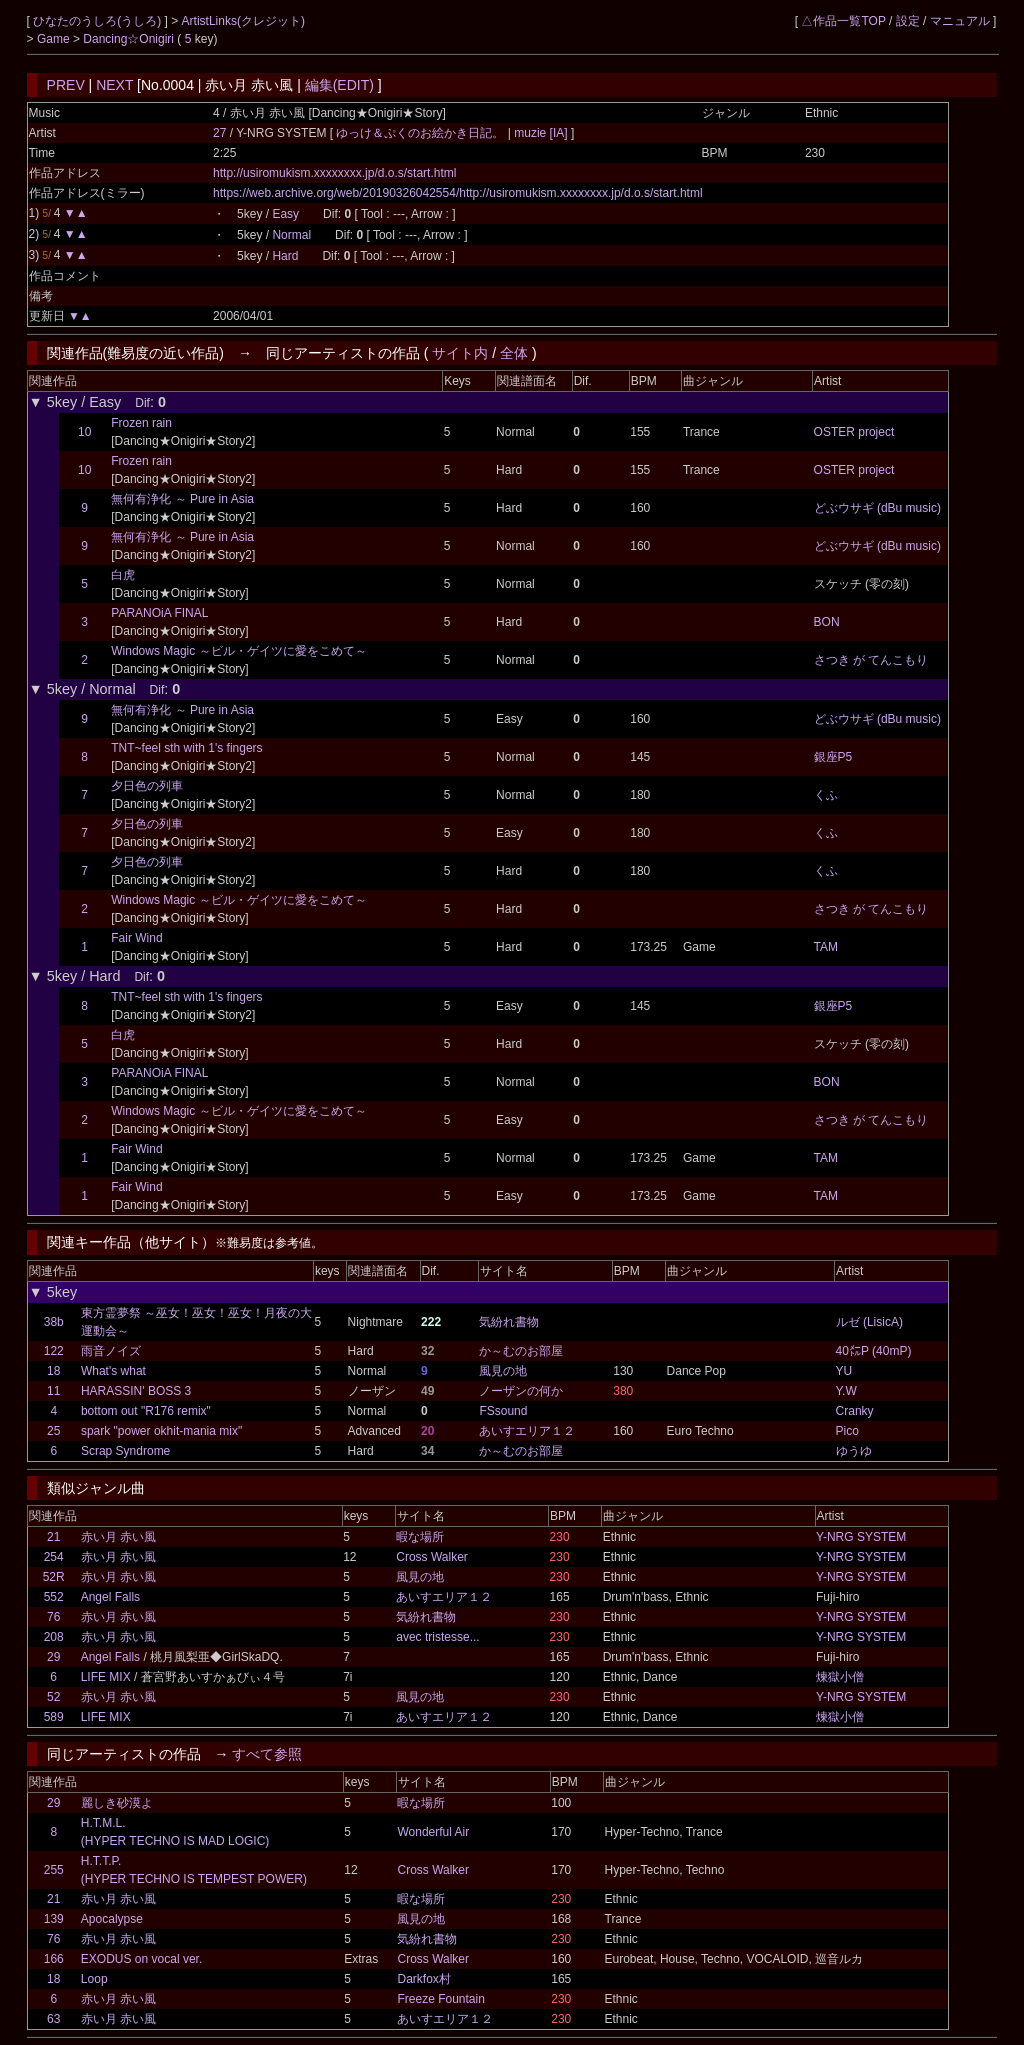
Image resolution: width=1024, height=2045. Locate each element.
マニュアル (960, 21)
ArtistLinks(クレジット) (243, 21)
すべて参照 (267, 1754)
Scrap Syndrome (125, 1451)
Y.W (846, 1391)
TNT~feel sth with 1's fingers (186, 748)
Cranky (855, 1411)
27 (219, 133)
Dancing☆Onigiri (130, 39)
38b (54, 1322)
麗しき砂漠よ (117, 1803)
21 (53, 1537)
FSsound (503, 1411)
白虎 (123, 575)
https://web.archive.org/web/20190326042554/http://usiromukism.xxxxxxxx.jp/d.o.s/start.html (458, 193)
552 (54, 1597)
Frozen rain (141, 423)
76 (53, 1617)
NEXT (114, 85)
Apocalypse (112, 1919)
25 (53, 1431)
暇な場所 (420, 1537)
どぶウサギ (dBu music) (877, 508)
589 (54, 1717)
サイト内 (460, 353)
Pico (847, 1431)
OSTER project (854, 432)
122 (54, 1351)
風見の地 (503, 1371)
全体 (514, 353)
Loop (94, 1979)
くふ (826, 795)
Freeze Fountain (440, 1999)
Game (55, 39)
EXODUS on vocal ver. (141, 1959)
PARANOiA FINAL (159, 613)
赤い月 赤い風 (118, 1537)
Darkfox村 (423, 1979)
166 (54, 1959)
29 (53, 1657)
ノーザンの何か (521, 1391)
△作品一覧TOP (843, 21)
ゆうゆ (854, 1451)
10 (84, 432)
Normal (291, 235)
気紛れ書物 (509, 1322)
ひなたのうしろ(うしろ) (98, 21)
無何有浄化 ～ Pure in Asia (182, 499)
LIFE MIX (106, 1677)
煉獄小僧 (840, 1677)
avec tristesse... (437, 1637)
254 (54, 1557)
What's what (113, 1371)
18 (53, 1371)
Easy (285, 214)
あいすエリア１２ (527, 1431)
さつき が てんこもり (871, 660)
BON (827, 622)
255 (54, 1870)
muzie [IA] (541, 133)
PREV (66, 85)
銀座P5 (833, 757)
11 (53, 1391)
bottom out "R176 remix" (146, 1411)
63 (53, 2019)
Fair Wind (136, 938)
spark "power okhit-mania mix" (161, 1431)
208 (54, 1637)
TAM (826, 947)
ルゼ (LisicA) (869, 1322)
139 (54, 1919)
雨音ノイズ (111, 1351)
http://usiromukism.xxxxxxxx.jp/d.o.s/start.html (334, 173)
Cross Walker (432, 1557)
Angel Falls (110, 1597)
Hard (285, 256)
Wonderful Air (433, 1832)
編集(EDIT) (339, 85)
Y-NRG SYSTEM (861, 1537)
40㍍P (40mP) (874, 1351)
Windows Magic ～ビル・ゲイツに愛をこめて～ (238, 651)
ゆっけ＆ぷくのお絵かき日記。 (421, 133)
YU (844, 1371)
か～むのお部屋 (521, 1351)
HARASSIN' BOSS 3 (136, 1391)
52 (53, 1697)
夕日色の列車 (147, 786)
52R (54, 1577)
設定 (908, 21)
